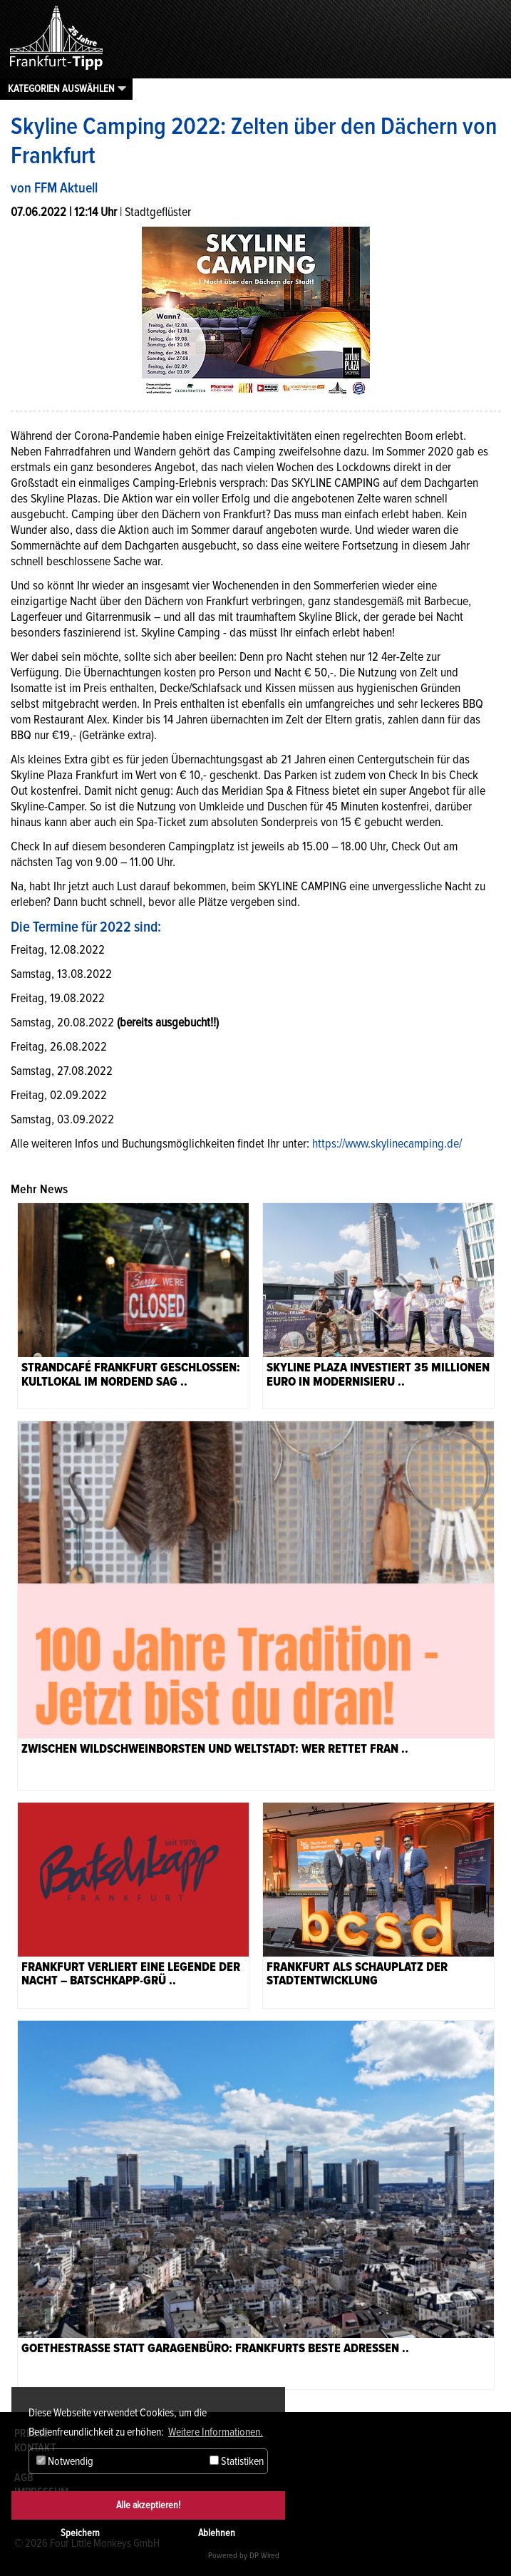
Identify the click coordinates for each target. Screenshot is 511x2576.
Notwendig (64, 2461)
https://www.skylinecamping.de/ (387, 1143)
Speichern (80, 2533)
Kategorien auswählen (61, 88)
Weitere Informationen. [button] (215, 2432)
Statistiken (237, 2461)
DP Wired (264, 2555)
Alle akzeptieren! (148, 2505)
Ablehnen (216, 2533)
